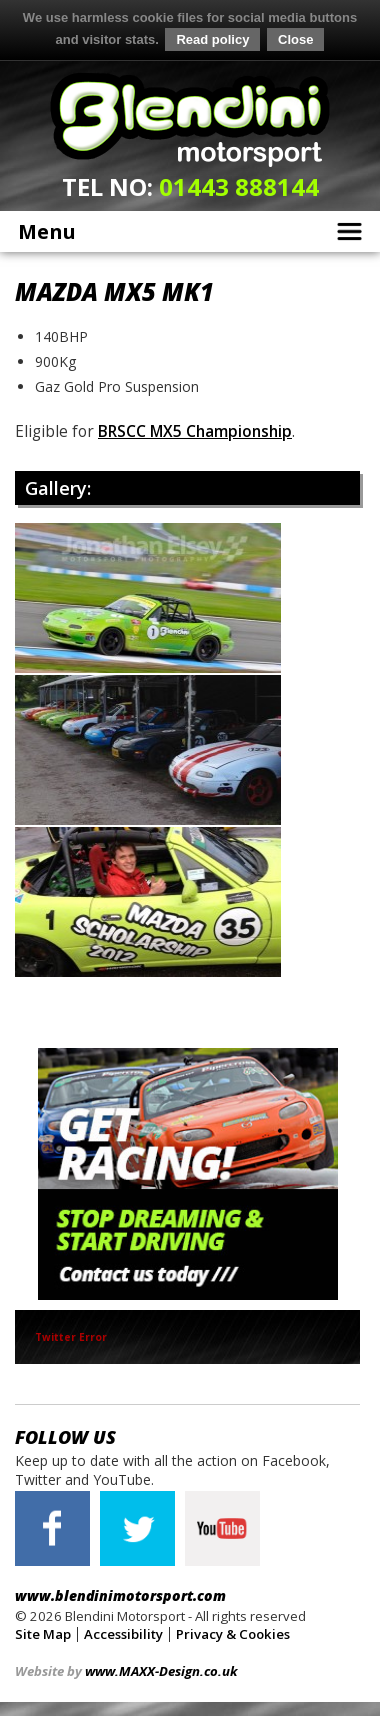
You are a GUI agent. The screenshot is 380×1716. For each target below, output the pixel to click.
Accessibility (123, 1632)
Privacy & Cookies (233, 1632)
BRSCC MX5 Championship (195, 430)
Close (295, 39)
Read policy (212, 39)
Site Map (43, 1632)
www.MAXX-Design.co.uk (161, 1669)
